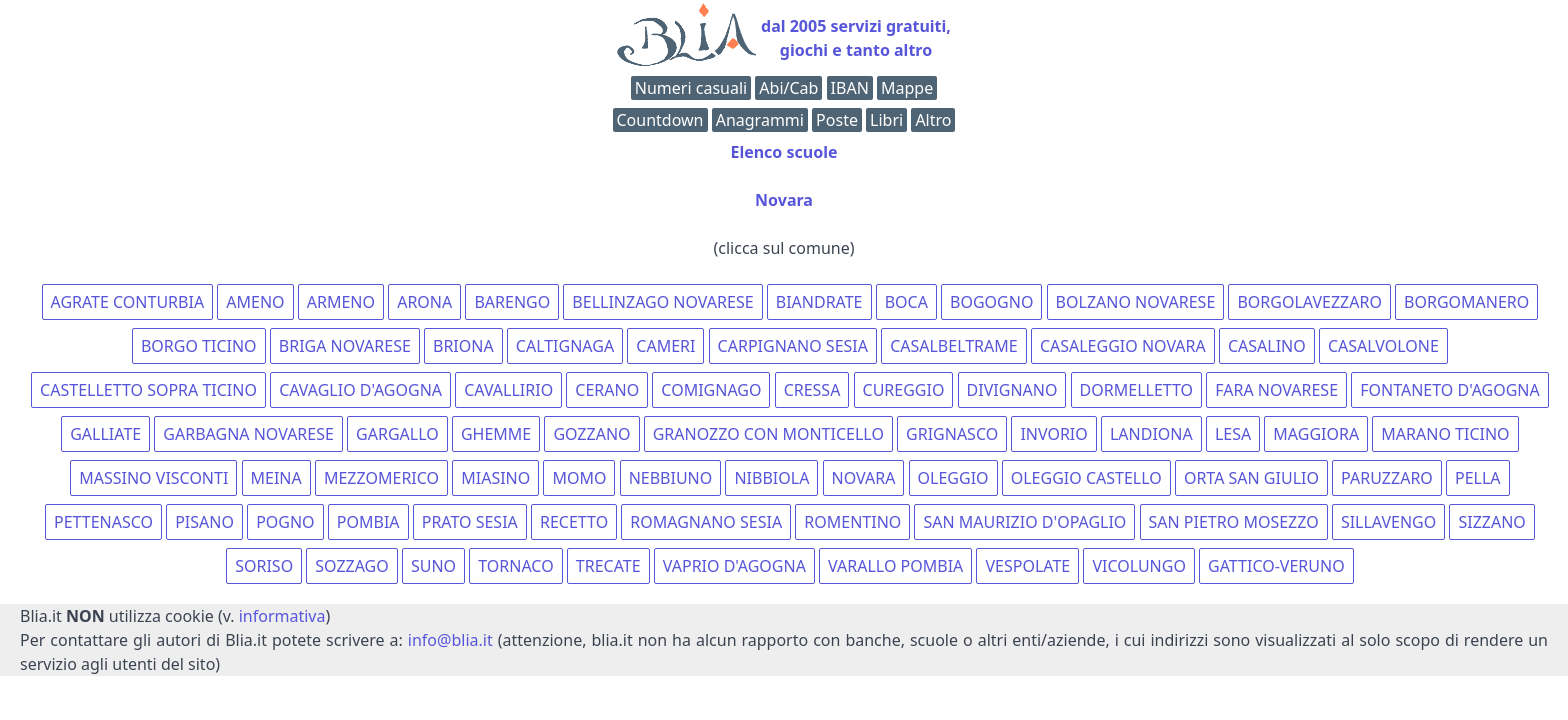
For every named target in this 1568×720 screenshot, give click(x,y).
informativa (282, 616)
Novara (784, 200)
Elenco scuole (783, 152)
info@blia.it (450, 640)
